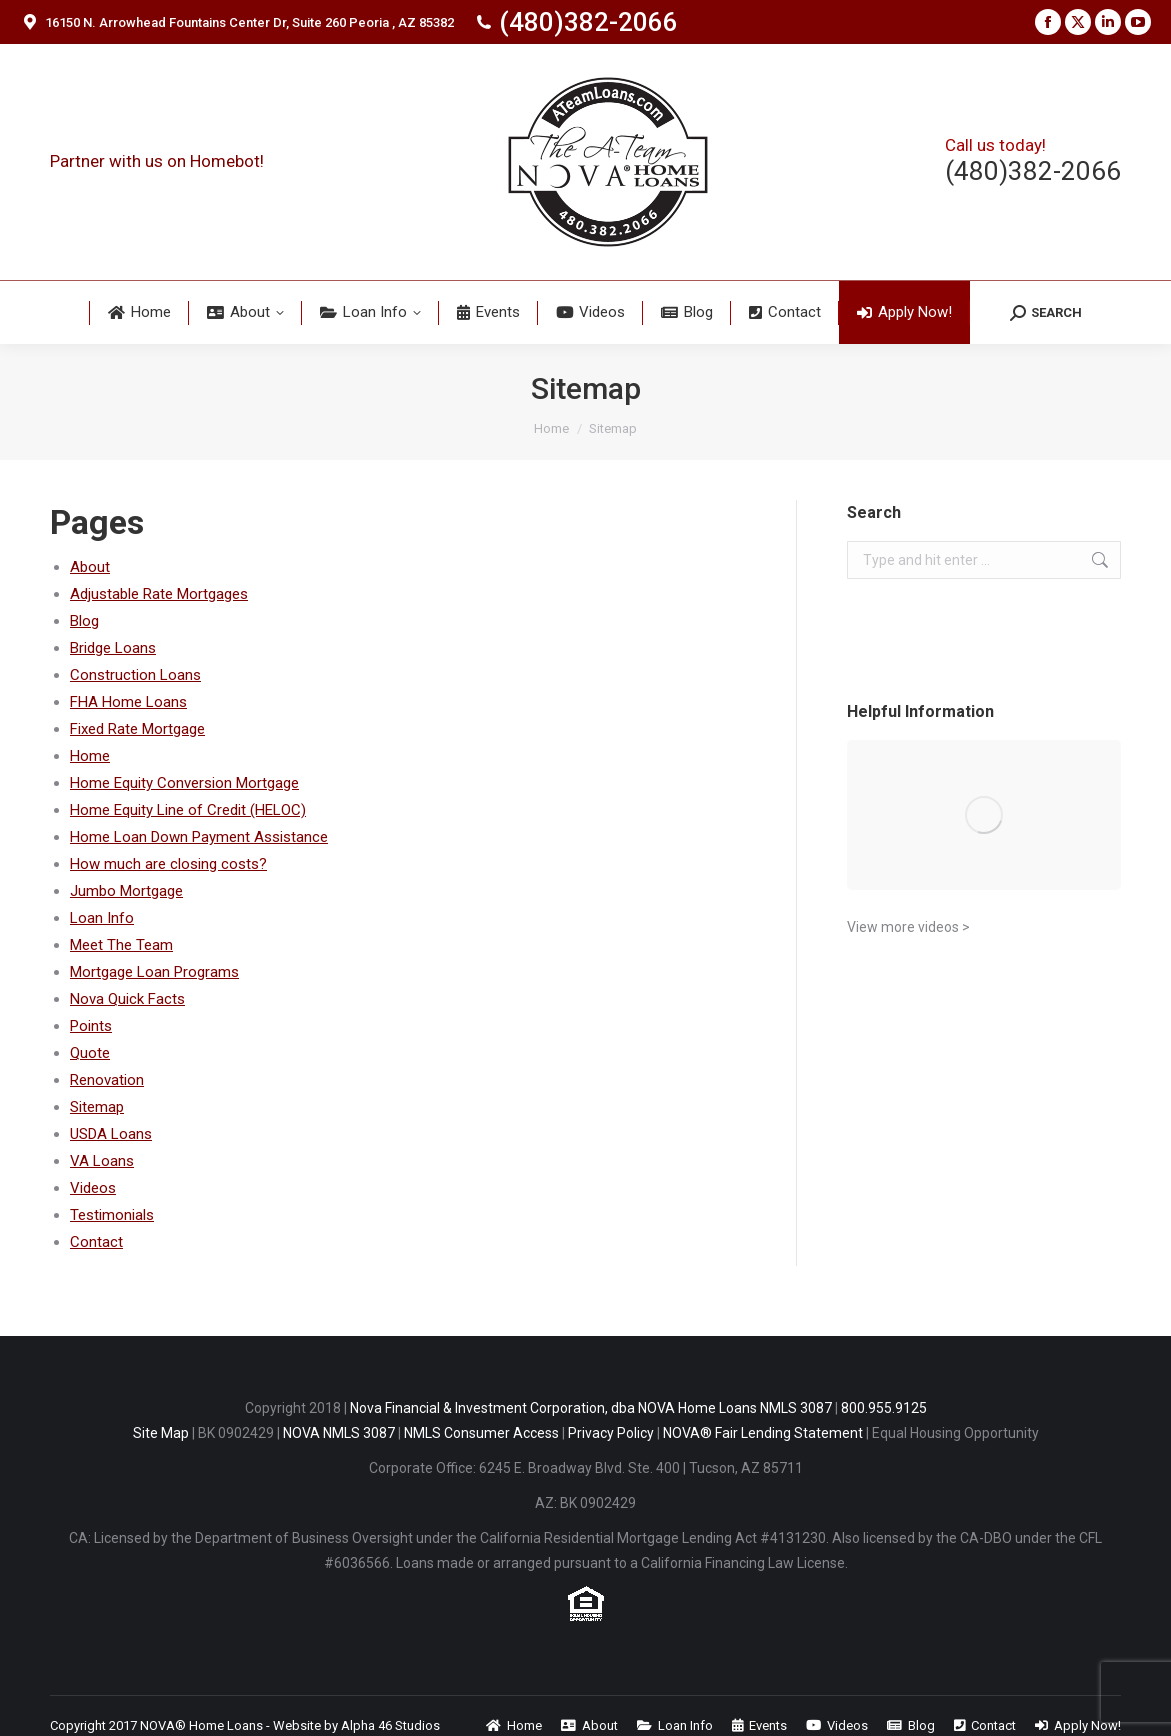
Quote (90, 1053)
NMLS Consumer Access (481, 1433)
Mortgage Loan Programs (154, 972)
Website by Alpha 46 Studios (356, 1725)
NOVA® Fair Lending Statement (763, 1433)
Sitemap (97, 1107)
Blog (84, 621)
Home (90, 756)
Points (91, 1026)
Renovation (107, 1080)
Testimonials (112, 1215)
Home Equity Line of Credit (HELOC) (188, 810)
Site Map (161, 1433)
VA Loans (102, 1161)
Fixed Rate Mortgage (137, 729)
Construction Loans (135, 675)
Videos (93, 1188)
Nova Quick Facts (127, 999)
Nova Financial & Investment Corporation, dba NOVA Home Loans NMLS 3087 (591, 1408)
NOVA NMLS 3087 (339, 1433)
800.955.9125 (884, 1408)
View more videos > (908, 927)
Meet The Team (121, 945)
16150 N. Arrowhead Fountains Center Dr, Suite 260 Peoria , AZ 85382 (237, 22)
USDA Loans (111, 1134)
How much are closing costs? (168, 864)
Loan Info (102, 918)
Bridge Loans (113, 648)
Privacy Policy (611, 1433)
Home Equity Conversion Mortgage (184, 783)
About (90, 567)
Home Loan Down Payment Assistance (199, 837)
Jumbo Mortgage (126, 891)
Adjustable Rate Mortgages (159, 594)
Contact (96, 1242)
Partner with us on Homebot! (157, 161)
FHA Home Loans (128, 702)
